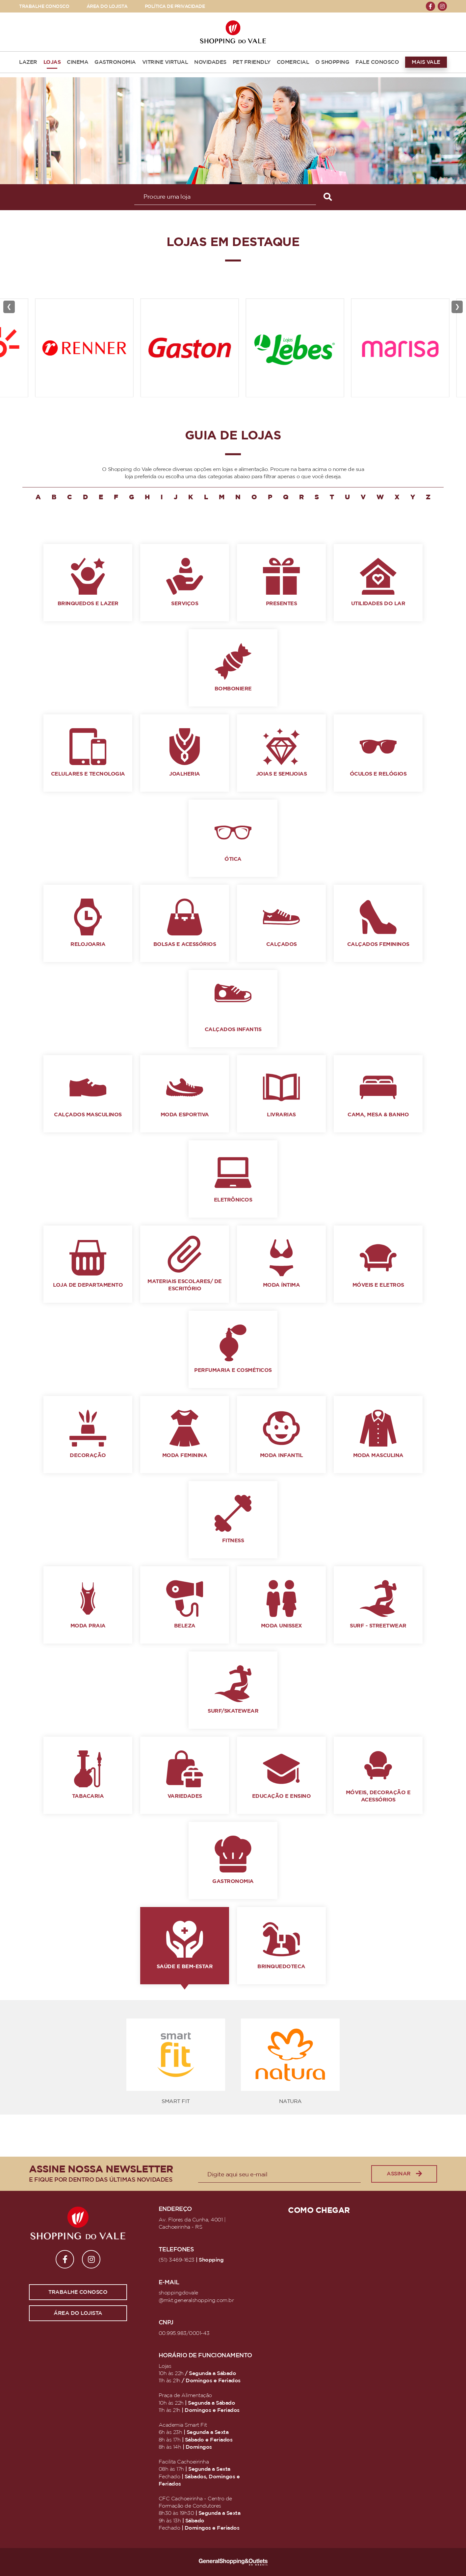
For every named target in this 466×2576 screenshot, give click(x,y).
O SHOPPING (332, 62)
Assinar (404, 2173)
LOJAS (52, 62)
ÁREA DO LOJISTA (107, 6)
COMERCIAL (293, 62)
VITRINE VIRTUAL (165, 62)
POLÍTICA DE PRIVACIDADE (175, 6)
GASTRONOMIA (115, 62)
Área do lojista (78, 2313)
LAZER (28, 62)
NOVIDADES (210, 62)
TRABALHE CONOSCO (44, 6)
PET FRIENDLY (252, 62)
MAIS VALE (426, 62)
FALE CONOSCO (377, 62)
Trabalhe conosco (77, 2292)
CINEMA (77, 62)
